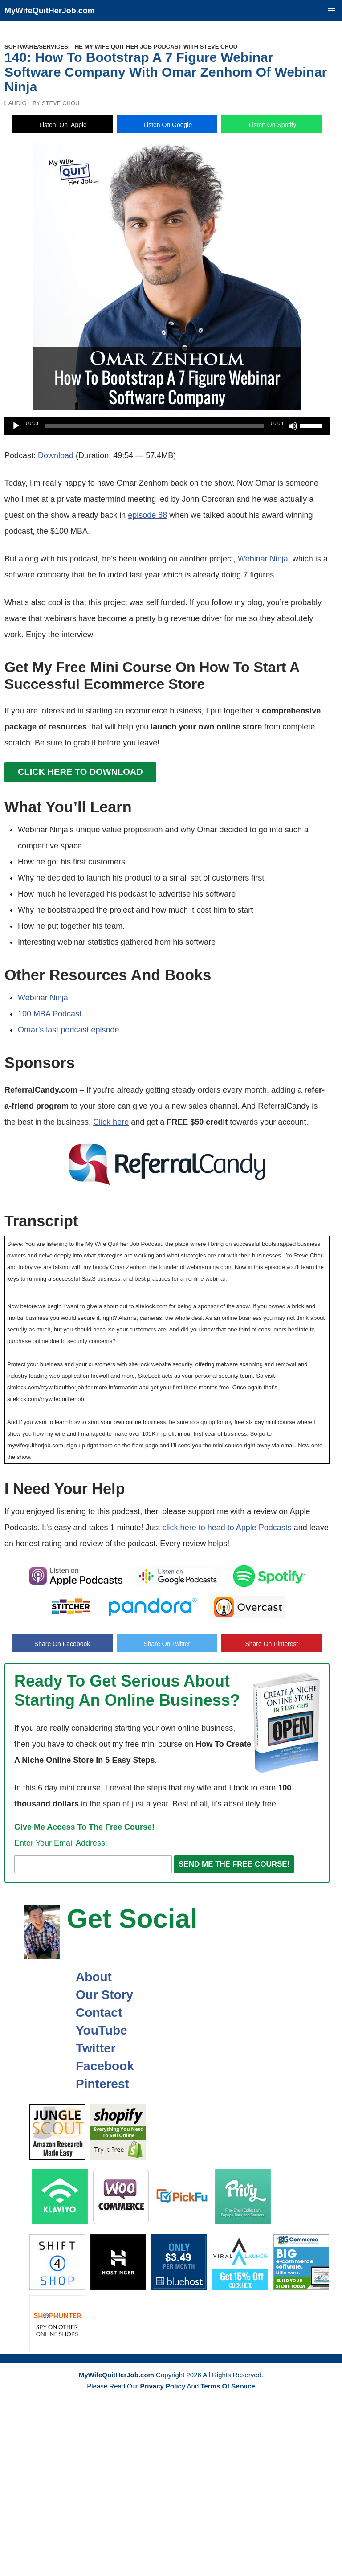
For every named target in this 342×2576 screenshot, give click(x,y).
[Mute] (293, 426)
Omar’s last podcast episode (68, 1029)
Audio (17, 103)
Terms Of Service (227, 2386)
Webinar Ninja (263, 558)
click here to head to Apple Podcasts (227, 1527)
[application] (167, 426)
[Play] (16, 426)
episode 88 (147, 515)
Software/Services (36, 46)
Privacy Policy (163, 2386)
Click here (111, 1122)
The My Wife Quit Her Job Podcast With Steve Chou (154, 46)
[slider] (154, 426)
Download (55, 455)
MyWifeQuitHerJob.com (49, 10)
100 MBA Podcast (49, 1013)
